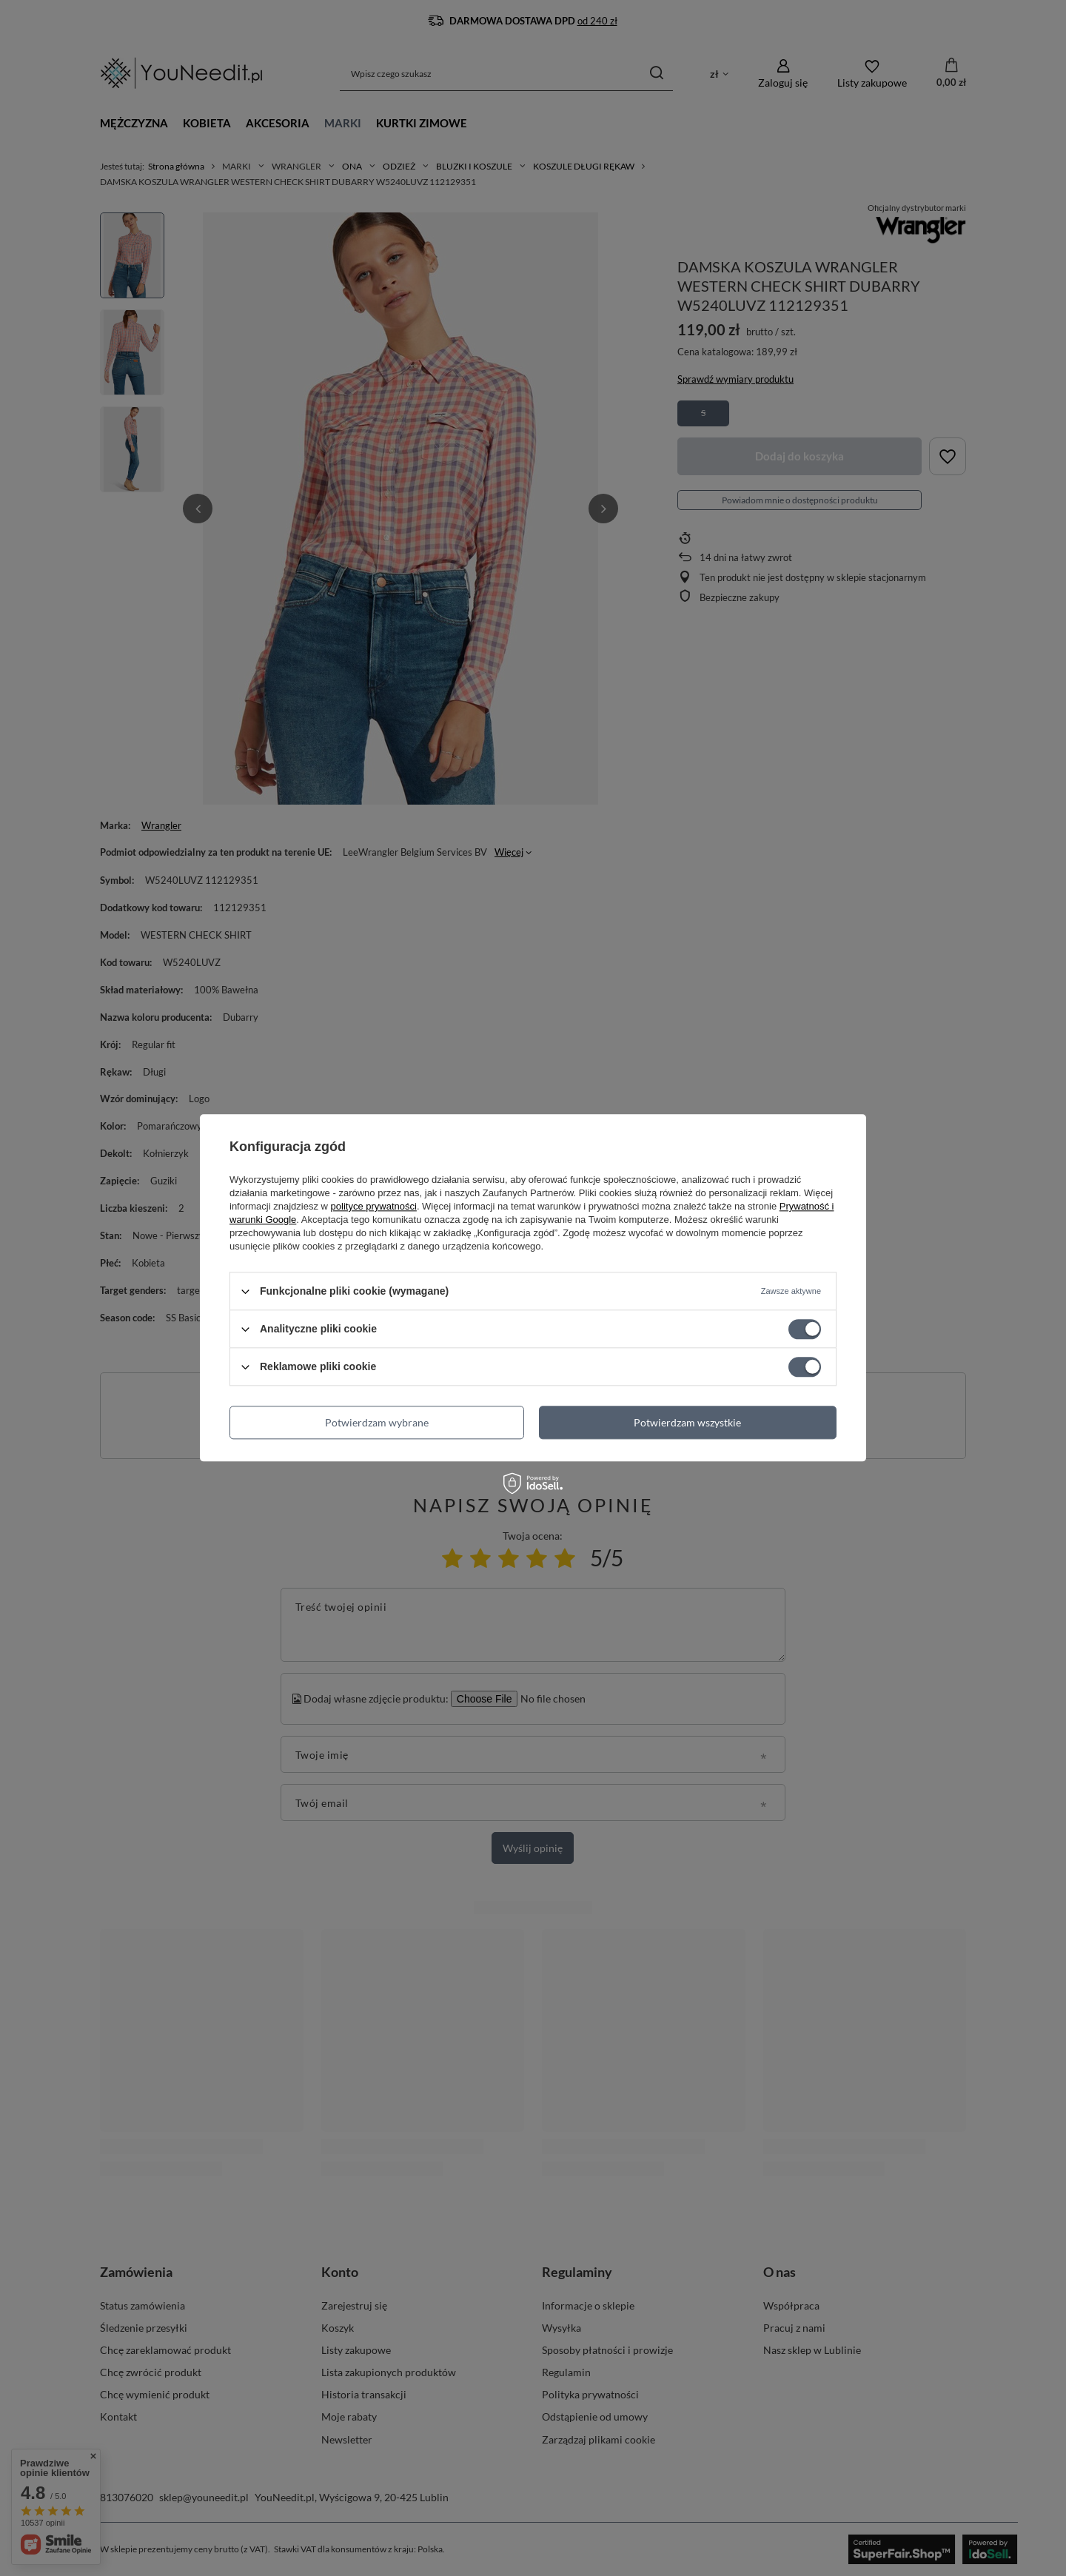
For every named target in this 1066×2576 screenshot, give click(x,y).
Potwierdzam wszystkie (687, 1422)
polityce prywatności (374, 1206)
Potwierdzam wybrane (377, 1422)
